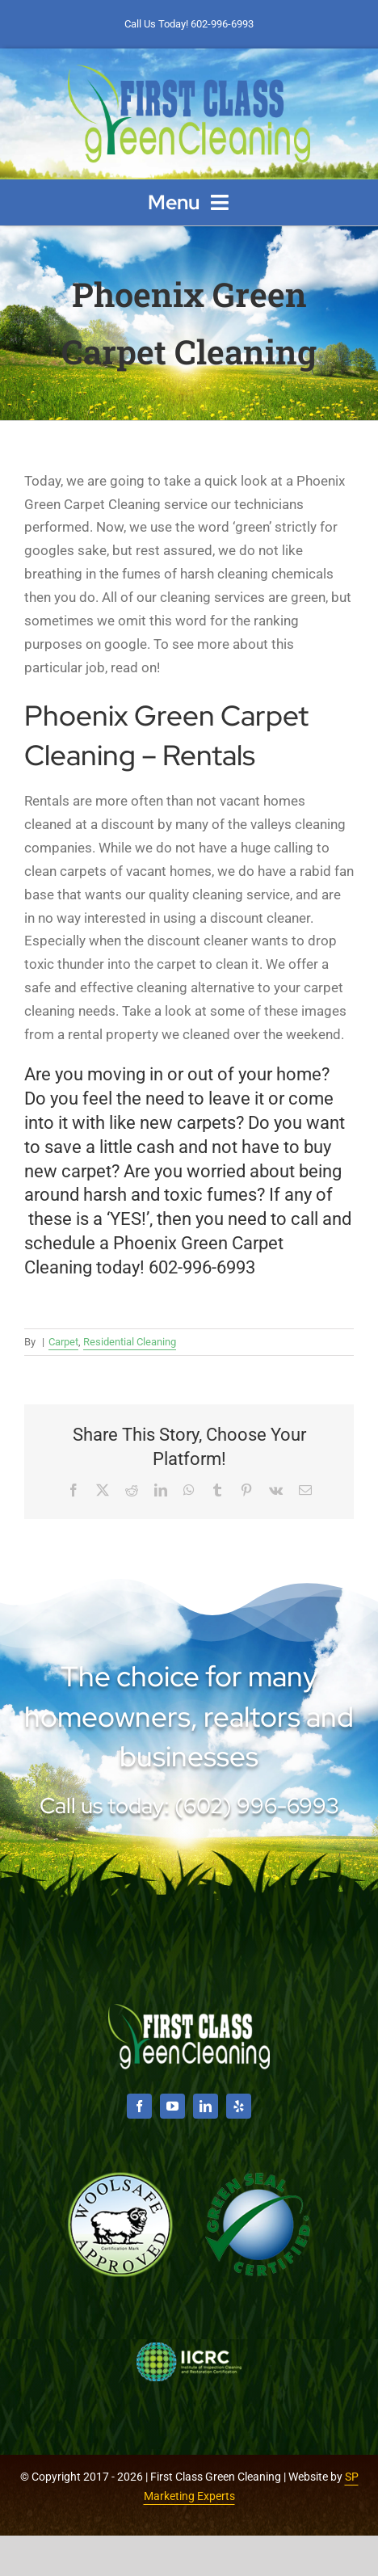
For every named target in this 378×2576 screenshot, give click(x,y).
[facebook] (139, 2106)
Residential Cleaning (129, 1342)
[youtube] (172, 2106)
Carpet (63, 1342)
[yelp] (238, 2106)
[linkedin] (205, 2106)
